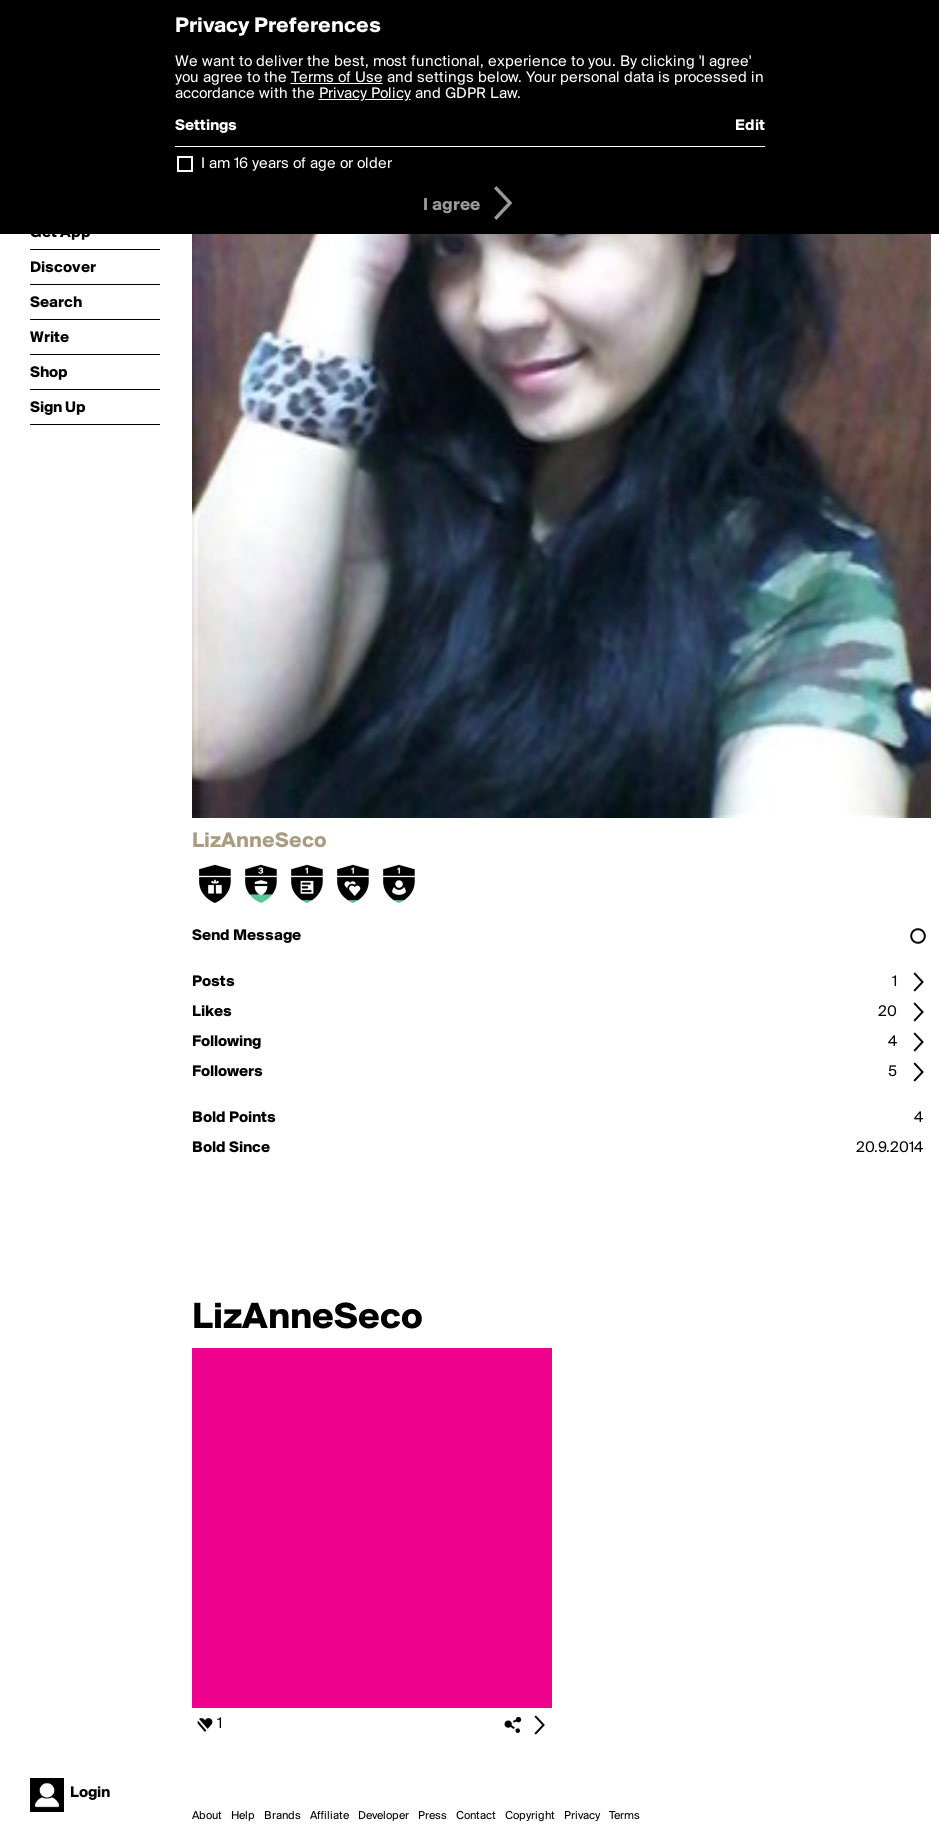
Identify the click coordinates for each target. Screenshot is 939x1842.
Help (243, 1816)
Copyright (530, 1816)
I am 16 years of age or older (296, 164)
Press (432, 1816)
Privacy (582, 1816)
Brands (282, 1816)
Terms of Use (337, 78)
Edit (750, 126)
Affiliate (329, 1816)
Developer (383, 1816)
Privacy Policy (365, 94)
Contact (476, 1816)
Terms (624, 1816)
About (207, 1816)
